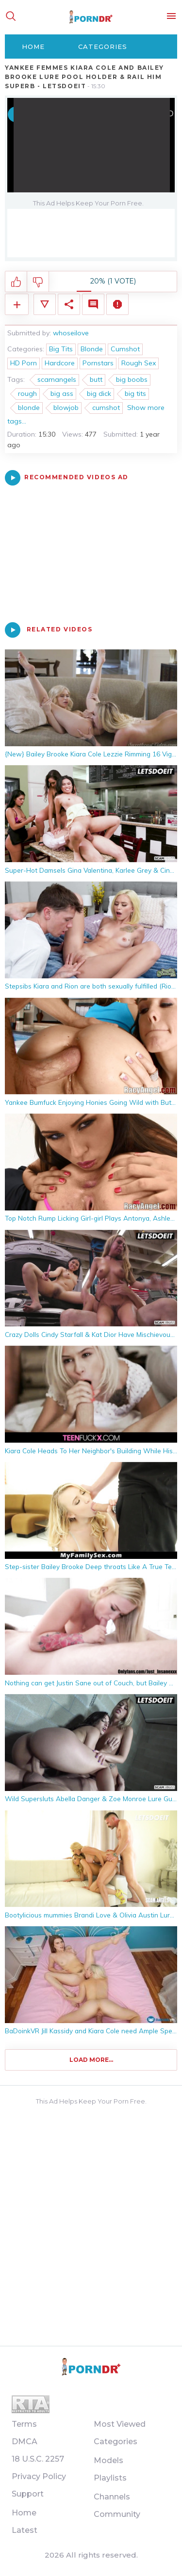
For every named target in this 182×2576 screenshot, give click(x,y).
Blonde (92, 349)
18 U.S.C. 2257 (38, 2459)
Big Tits (61, 349)
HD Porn (23, 363)
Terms (24, 2424)
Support (28, 2493)
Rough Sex (138, 363)
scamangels (56, 379)
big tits (135, 393)
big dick (99, 393)
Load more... (91, 2059)
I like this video (16, 282)
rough (27, 393)
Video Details (44, 304)
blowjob (66, 407)
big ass (61, 393)
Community (117, 2514)
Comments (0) (93, 304)
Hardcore (60, 363)
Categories (102, 46)
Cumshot (125, 349)
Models (108, 2460)
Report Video (117, 304)
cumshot (106, 407)
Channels (112, 2496)
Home (33, 46)
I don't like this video (38, 282)
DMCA (24, 2441)
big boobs (132, 379)
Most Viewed (120, 2424)
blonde (29, 407)
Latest (24, 2530)
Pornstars (98, 363)
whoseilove (71, 333)
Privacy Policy (39, 2476)
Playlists (110, 2477)
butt (96, 379)
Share (69, 304)
